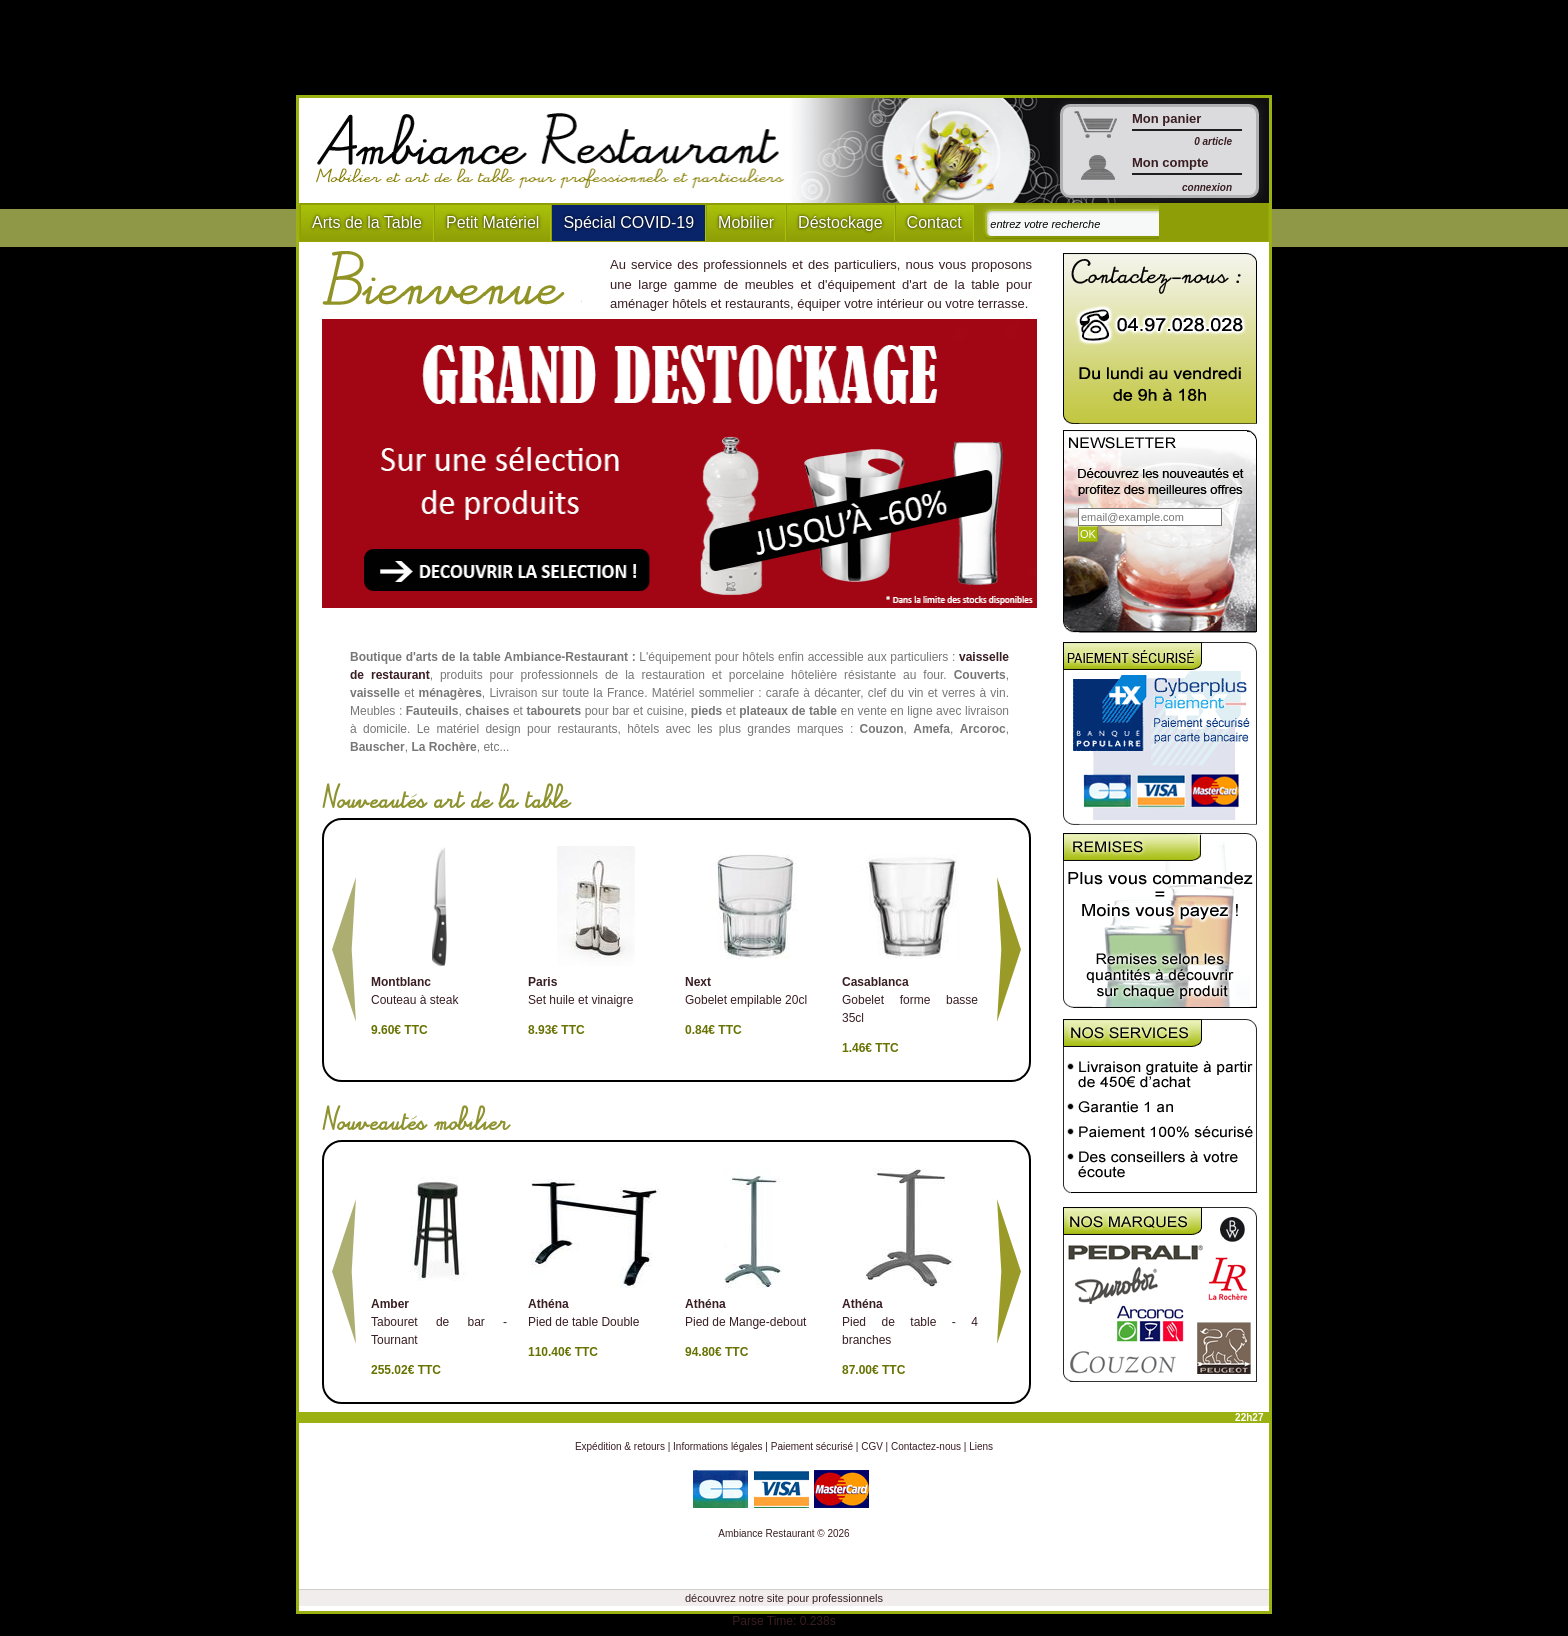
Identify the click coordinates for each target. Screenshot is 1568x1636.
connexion (1207, 187)
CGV (872, 1446)
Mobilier (746, 222)
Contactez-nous (926, 1446)
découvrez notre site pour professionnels (784, 1598)
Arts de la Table (367, 222)
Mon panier (1166, 118)
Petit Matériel (492, 222)
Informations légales (718, 1446)
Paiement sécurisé (812, 1446)
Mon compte (1170, 162)
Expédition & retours (620, 1446)
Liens (981, 1446)
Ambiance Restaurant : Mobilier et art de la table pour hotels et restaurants (557, 151)
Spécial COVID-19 (628, 222)
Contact (934, 222)
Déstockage (840, 222)
